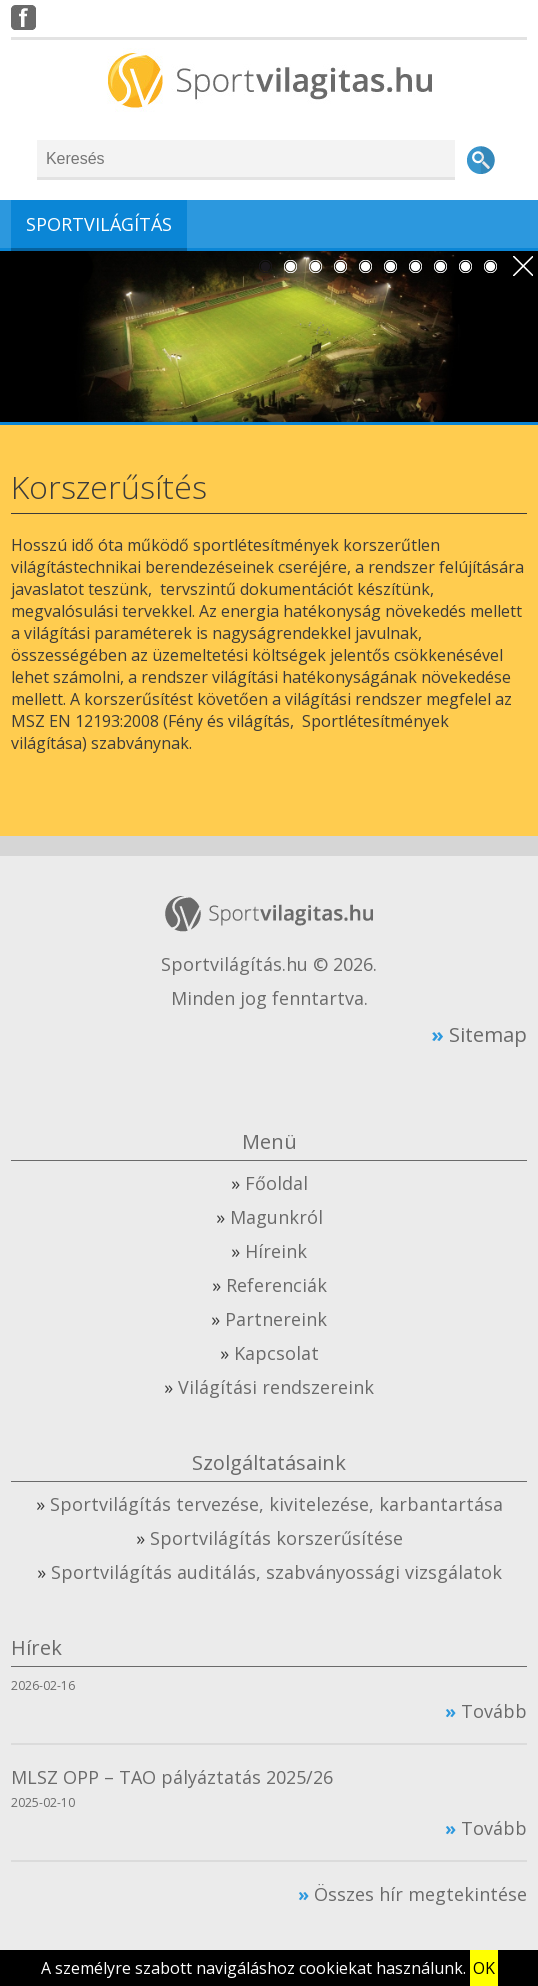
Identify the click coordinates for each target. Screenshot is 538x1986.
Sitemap (488, 1034)
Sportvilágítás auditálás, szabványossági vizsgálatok (276, 1572)
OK (484, 1968)
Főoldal (276, 1183)
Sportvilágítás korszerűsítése (276, 1538)
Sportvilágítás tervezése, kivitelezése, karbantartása (276, 1504)
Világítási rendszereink (276, 1387)
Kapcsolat (276, 1353)
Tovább (494, 1711)
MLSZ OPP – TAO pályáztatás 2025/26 (172, 1777)
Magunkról (276, 1217)
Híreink (276, 1251)
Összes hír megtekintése (420, 1894)
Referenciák (276, 1285)
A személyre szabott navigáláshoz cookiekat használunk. (253, 1968)
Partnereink (276, 1319)
